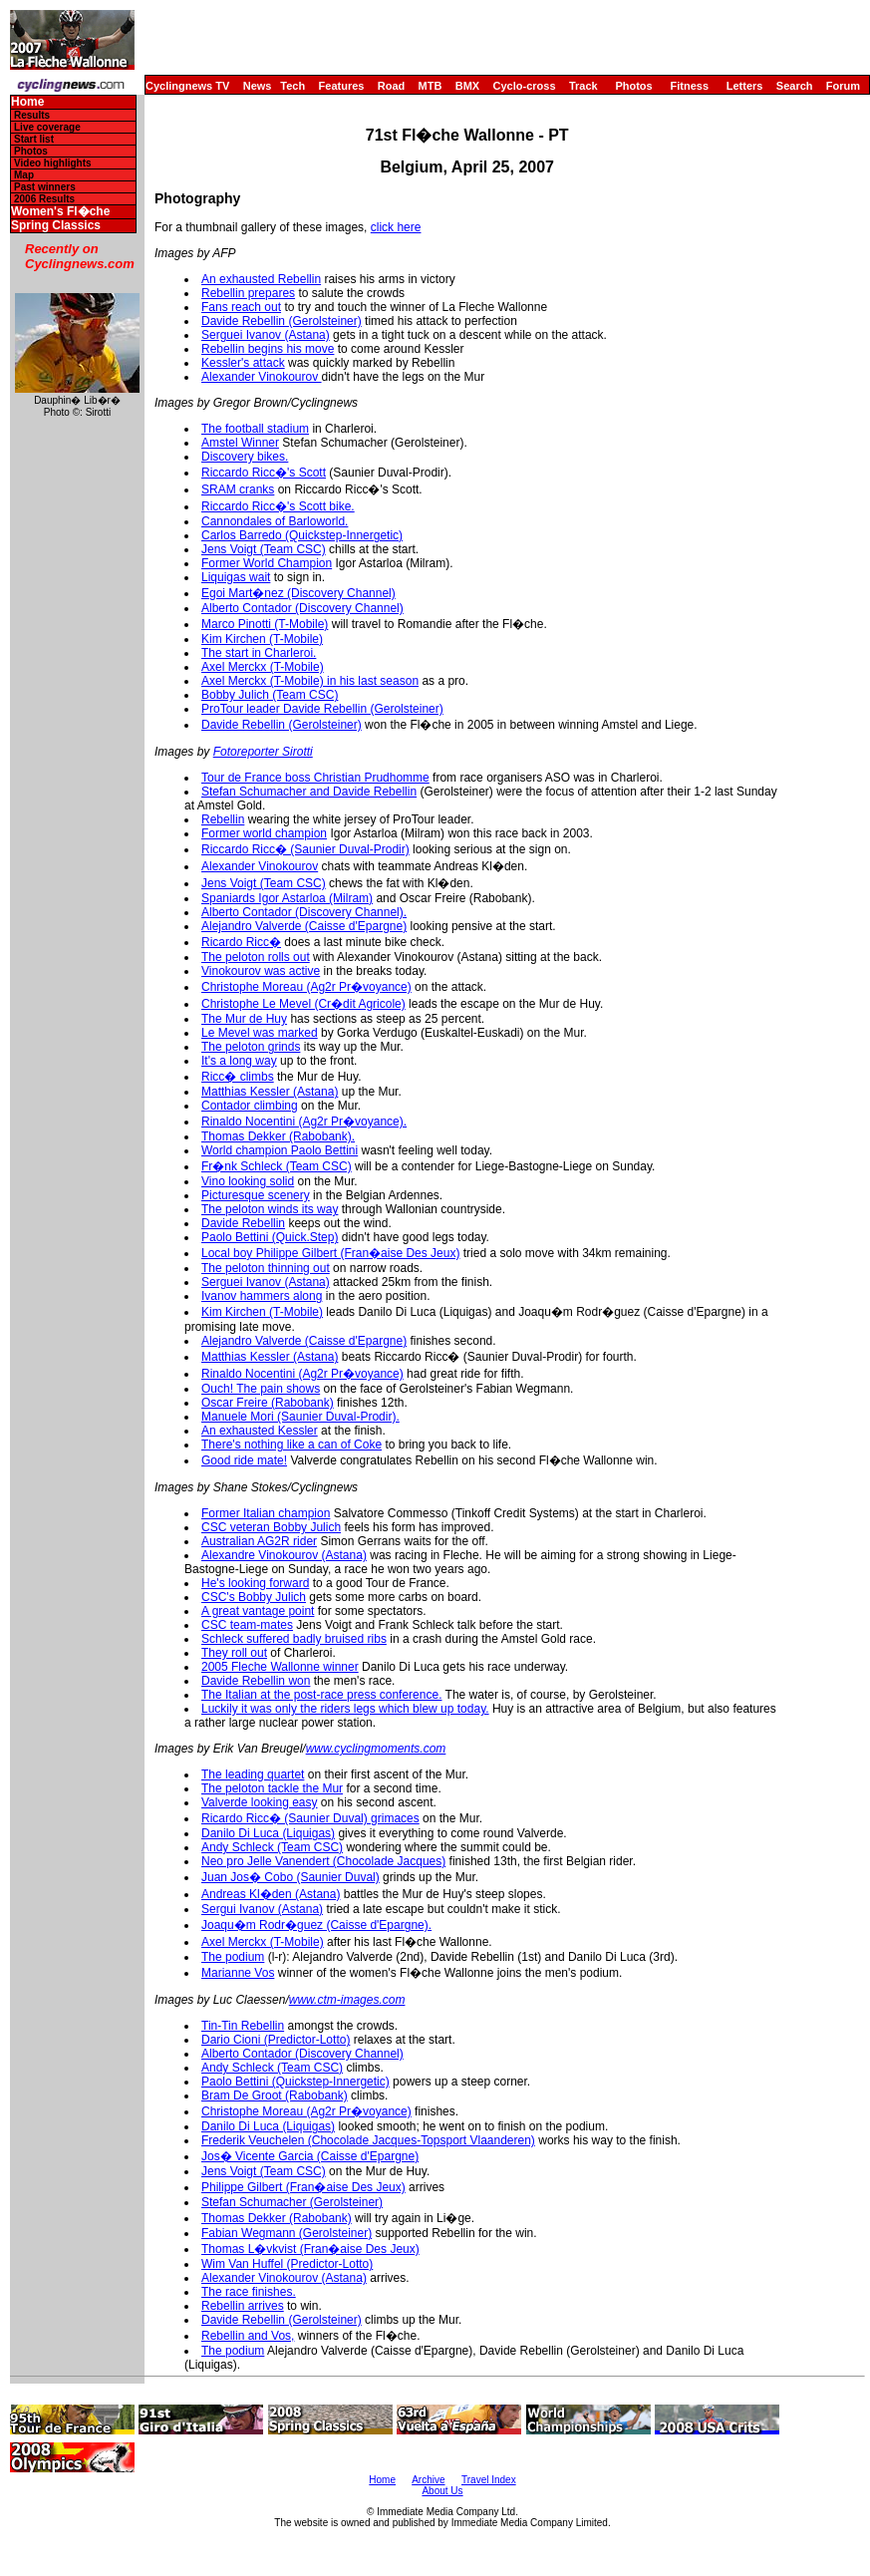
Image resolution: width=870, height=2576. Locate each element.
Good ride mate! (244, 1460)
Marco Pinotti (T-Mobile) (264, 624)
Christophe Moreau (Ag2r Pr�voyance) (306, 987)
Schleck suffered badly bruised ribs (294, 1639)
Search (794, 86)
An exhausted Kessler (259, 1431)
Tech (292, 86)
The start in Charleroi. (258, 653)
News (257, 86)
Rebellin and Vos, (247, 2336)
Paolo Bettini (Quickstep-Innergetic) (295, 2082)
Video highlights (53, 163)
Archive (428, 2479)
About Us (442, 2490)
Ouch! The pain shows (260, 1389)
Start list (34, 139)
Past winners (45, 186)
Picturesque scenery (255, 1195)
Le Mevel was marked (259, 1033)
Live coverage (47, 127)
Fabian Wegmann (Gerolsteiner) (286, 2233)
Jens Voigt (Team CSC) (263, 549)
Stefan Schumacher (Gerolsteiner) (292, 2202)
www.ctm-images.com (347, 2000)
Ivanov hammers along (261, 1296)
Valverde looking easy (259, 1802)
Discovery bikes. (244, 457)
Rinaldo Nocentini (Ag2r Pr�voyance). (304, 1121)
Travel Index (488, 2479)
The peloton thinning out (265, 1268)
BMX (467, 86)
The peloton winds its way (269, 1209)
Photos (633, 86)
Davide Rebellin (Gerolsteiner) (281, 321)
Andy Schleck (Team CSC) (272, 1847)
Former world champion (264, 833)
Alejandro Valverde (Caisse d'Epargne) (304, 926)
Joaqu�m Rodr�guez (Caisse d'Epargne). (316, 1925)
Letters (744, 86)
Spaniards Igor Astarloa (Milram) (287, 898)
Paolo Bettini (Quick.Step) (269, 1237)
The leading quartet (252, 1774)
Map (24, 174)
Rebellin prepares (248, 293)
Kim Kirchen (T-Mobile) (262, 639)
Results (32, 115)
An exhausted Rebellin (261, 279)
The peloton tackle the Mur (272, 1788)
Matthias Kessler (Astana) (269, 1092)
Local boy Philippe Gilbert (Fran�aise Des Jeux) (330, 1253)
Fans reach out (241, 307)
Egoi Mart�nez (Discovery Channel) (298, 593)
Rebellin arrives (242, 2306)
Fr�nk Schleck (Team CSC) (276, 1166)
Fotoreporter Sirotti (263, 752)
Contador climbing (249, 1106)
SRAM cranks (237, 489)
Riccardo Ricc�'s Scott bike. (278, 506)
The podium (232, 1957)
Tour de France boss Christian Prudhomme (315, 778)
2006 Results (44, 198)
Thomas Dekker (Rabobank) (276, 2218)
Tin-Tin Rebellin (242, 2026)
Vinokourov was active (260, 971)
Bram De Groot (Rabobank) (274, 2095)
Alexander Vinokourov (261, 377)
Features (342, 86)
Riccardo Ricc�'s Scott (263, 473)
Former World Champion (266, 563)
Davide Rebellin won (255, 1681)
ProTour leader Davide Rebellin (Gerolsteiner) (322, 709)
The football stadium (255, 429)
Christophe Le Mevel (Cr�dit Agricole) (303, 1004)
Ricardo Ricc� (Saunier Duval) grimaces (310, 1818)
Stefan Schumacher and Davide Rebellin (309, 792)
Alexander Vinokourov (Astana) (284, 2278)
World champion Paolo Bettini (279, 1150)
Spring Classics (56, 225)
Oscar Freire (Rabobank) (267, 1403)
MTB (430, 86)
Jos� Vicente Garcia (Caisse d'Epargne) (310, 2156)
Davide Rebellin (243, 1223)
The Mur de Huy (244, 1019)
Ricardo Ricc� (241, 942)
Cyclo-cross (524, 86)
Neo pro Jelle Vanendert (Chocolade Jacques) (323, 1861)
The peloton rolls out (255, 957)
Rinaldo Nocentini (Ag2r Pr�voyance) (302, 1374)
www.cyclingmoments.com (376, 1749)
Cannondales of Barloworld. (274, 521)
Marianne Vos (237, 1973)
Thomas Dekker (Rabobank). (278, 1136)
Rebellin (222, 819)
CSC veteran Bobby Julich (271, 1527)
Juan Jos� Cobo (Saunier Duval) (290, 1877)
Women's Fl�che (60, 211)
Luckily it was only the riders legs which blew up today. (345, 1709)
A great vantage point (257, 1611)
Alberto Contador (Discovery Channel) (302, 608)
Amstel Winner (240, 443)
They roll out (234, 1653)
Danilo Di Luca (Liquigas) (268, 1833)
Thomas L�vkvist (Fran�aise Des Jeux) (310, 2249)
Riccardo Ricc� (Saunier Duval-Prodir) (305, 849)
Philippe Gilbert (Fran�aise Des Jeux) (303, 2187)
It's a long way (239, 1061)
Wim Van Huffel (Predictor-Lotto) (287, 2264)
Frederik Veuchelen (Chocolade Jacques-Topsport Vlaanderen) (368, 2140)
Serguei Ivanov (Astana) (265, 335)
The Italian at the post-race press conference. (321, 1695)
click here (396, 227)
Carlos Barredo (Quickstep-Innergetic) (302, 535)
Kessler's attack (243, 363)
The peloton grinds (250, 1047)
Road (392, 86)
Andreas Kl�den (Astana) (270, 1894)
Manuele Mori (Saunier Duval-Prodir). (300, 1417)
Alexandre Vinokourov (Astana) (284, 1555)
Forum (843, 86)
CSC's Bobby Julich (253, 1597)
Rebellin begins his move (267, 349)
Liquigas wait (235, 577)
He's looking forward (255, 1583)
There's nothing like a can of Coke (291, 1444)
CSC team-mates (247, 1625)
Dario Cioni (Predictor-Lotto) (275, 2040)
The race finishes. (248, 2292)
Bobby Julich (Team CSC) (269, 695)
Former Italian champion (265, 1513)
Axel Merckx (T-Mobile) (262, 667)
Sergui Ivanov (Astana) (262, 1909)
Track (583, 86)
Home (27, 102)
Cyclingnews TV (187, 86)
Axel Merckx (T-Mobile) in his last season (310, 681)
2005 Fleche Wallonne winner (280, 1667)
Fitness (689, 86)
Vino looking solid (247, 1181)
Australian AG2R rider (259, 1541)
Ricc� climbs (237, 1077)
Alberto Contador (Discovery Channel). (304, 912)
